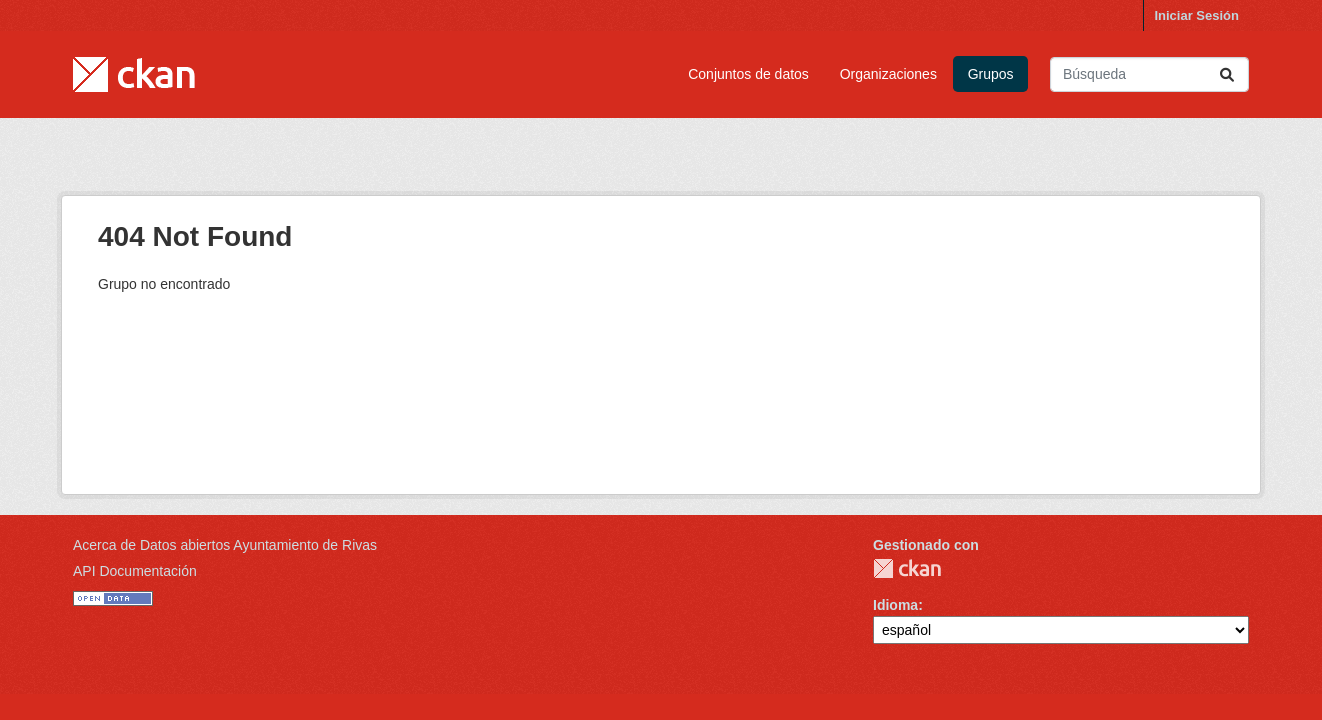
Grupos (991, 74)
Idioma (895, 605)
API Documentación (135, 571)
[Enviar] (1227, 74)
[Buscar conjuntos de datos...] (1149, 74)
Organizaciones (888, 74)
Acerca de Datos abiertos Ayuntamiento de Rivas (225, 545)
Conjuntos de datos (748, 74)
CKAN (907, 568)
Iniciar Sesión (1196, 15)
